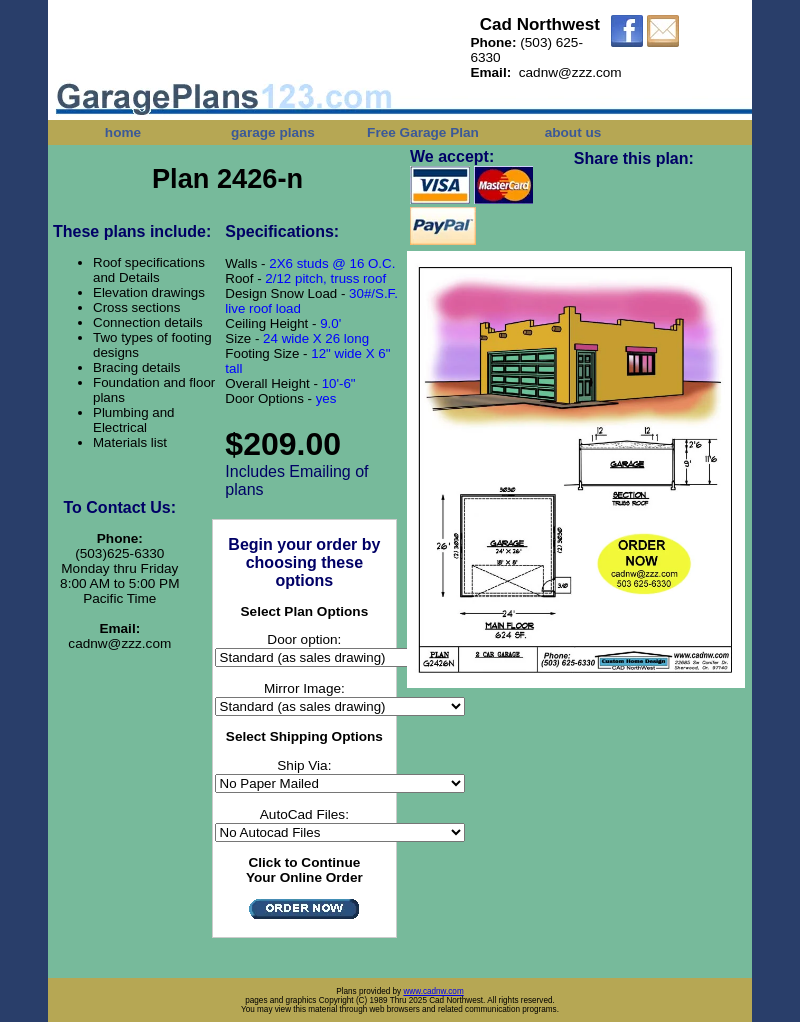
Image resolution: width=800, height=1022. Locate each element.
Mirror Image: (304, 688)
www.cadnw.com (433, 991)
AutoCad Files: (304, 814)
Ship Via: (304, 765)
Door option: (304, 639)
